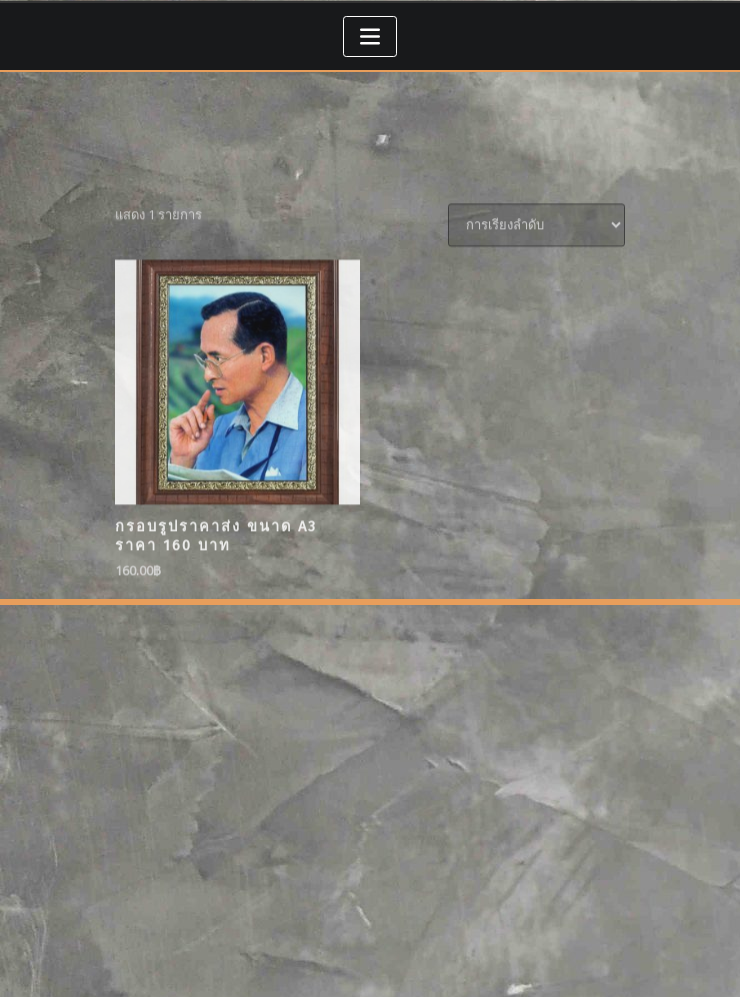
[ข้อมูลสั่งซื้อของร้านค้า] (536, 296)
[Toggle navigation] (370, 36)
